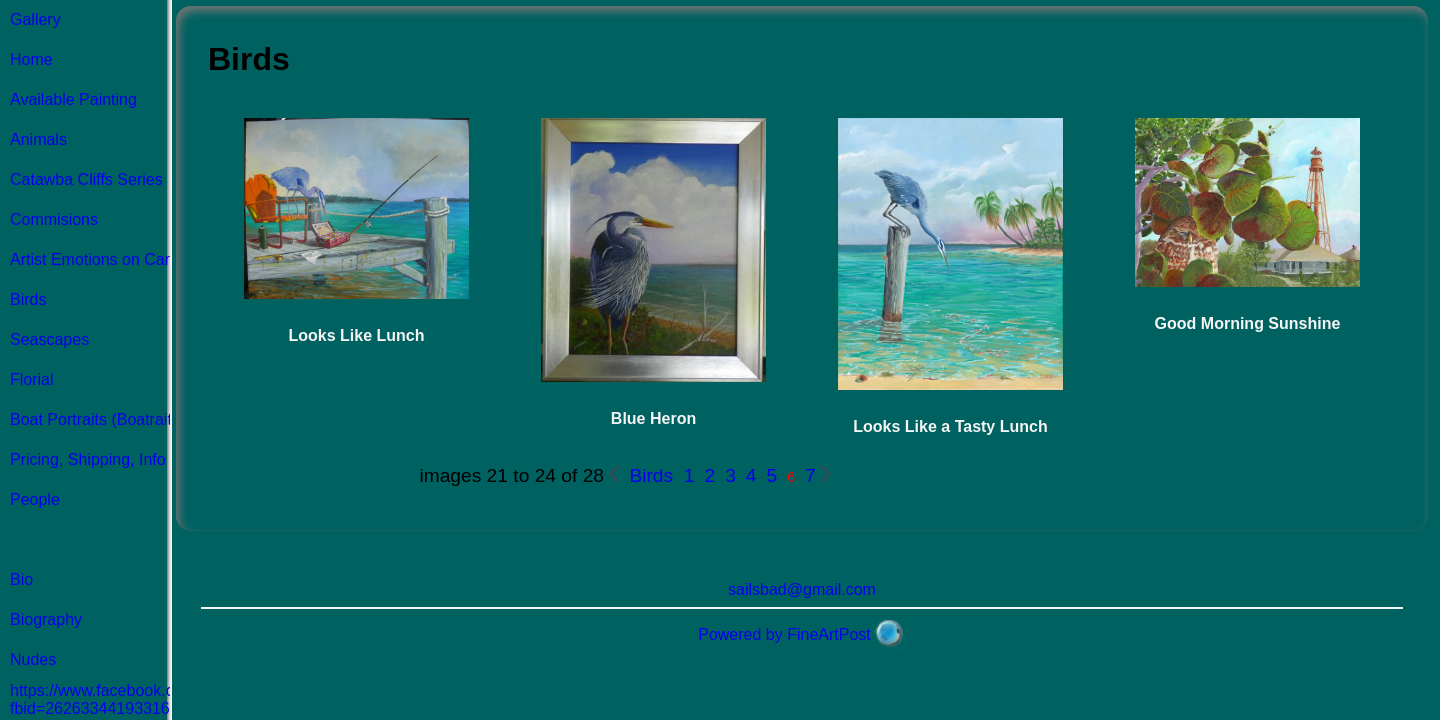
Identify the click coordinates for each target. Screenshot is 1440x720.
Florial (32, 379)
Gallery (35, 19)
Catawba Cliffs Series (86, 179)
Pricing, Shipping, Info (88, 459)
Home (31, 59)
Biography (46, 619)
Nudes (33, 659)
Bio (21, 579)
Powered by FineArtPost (784, 634)
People (35, 499)
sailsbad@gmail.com (802, 589)
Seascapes (49, 339)
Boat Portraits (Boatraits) (97, 419)
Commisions (54, 219)
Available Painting (73, 99)
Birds (28, 299)
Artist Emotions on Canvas (104, 259)
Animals (38, 139)
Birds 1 (659, 475)
